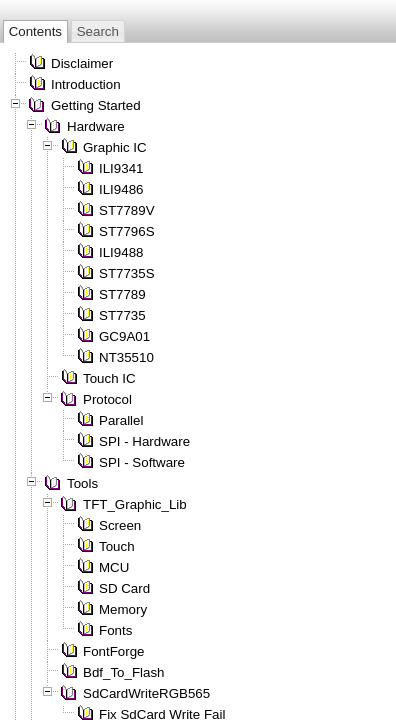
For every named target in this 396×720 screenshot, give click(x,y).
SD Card (124, 588)
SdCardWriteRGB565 (146, 693)
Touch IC (109, 378)
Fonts (115, 630)
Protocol (107, 399)
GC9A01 (124, 336)
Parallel (121, 420)
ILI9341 (121, 168)
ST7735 (122, 315)
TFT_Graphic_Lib (135, 504)
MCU (114, 567)
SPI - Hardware (144, 441)
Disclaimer (82, 63)
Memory (123, 609)
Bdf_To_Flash (124, 672)
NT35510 (126, 357)
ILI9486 (121, 189)
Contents (35, 31)
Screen (120, 525)
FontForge (114, 651)
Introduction (86, 84)
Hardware (96, 126)
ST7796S (127, 231)
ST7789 (122, 294)
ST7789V (127, 210)
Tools (82, 483)
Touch (117, 546)
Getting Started (96, 105)
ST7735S (127, 273)
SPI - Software (142, 462)
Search (98, 31)
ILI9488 (121, 252)
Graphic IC (115, 147)
